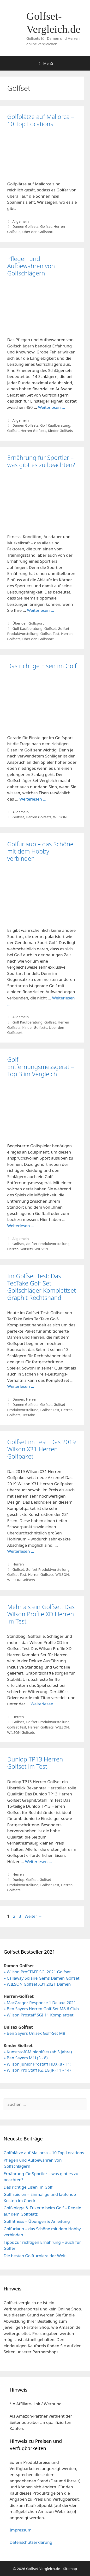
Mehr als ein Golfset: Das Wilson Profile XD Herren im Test (41, 1614)
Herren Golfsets (33, 430)
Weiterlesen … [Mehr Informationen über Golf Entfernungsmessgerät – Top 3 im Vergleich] (20, 1225)
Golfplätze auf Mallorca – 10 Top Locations (40, 120)
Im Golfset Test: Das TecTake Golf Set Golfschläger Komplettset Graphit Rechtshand (41, 1287)
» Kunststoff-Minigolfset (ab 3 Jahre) (38, 2051)
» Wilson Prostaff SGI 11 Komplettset (38, 2015)
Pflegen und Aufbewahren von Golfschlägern (31, 265)
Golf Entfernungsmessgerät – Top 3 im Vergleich (40, 1066)
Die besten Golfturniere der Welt (35, 2255)
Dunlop (18, 1879)
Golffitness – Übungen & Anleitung (37, 2221)
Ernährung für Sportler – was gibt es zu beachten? (41, 461)
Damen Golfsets (25, 226)
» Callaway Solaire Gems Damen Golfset (41, 1978)
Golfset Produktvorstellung (48, 1243)
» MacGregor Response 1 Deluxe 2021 (40, 2002)
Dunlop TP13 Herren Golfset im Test (35, 1762)
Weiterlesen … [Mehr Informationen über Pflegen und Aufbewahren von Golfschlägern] (51, 407)
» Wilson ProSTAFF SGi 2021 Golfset (37, 1972)
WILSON (60, 817)
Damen (18, 1399)
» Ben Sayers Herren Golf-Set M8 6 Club (41, 2008)
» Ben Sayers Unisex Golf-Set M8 (34, 2033)
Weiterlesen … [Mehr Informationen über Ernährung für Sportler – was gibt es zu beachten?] (40, 610)
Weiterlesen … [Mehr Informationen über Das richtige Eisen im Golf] (32, 799)
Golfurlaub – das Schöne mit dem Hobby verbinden (40, 851)
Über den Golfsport (38, 231)
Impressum (20, 2530)
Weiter (33, 1916)
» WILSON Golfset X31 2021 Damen (37, 1984)
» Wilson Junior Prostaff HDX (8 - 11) (38, 2064)
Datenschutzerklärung (31, 2542)
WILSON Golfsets (21, 1580)
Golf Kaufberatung (55, 425)
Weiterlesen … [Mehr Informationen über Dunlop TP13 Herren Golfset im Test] (38, 1861)
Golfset (46, 226)
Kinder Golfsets (60, 430)
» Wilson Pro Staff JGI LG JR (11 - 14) (37, 2070)
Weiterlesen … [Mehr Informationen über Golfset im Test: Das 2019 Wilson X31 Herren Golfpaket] (20, 1551)
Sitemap (70, 2568)
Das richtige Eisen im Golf (42, 666)
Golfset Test (49, 633)
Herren (31, 1399)
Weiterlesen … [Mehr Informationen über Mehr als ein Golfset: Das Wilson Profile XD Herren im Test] (44, 1704)
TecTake (28, 1415)
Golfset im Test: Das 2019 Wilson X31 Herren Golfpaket (41, 1449)
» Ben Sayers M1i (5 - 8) (26, 2058)
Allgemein (20, 221)
